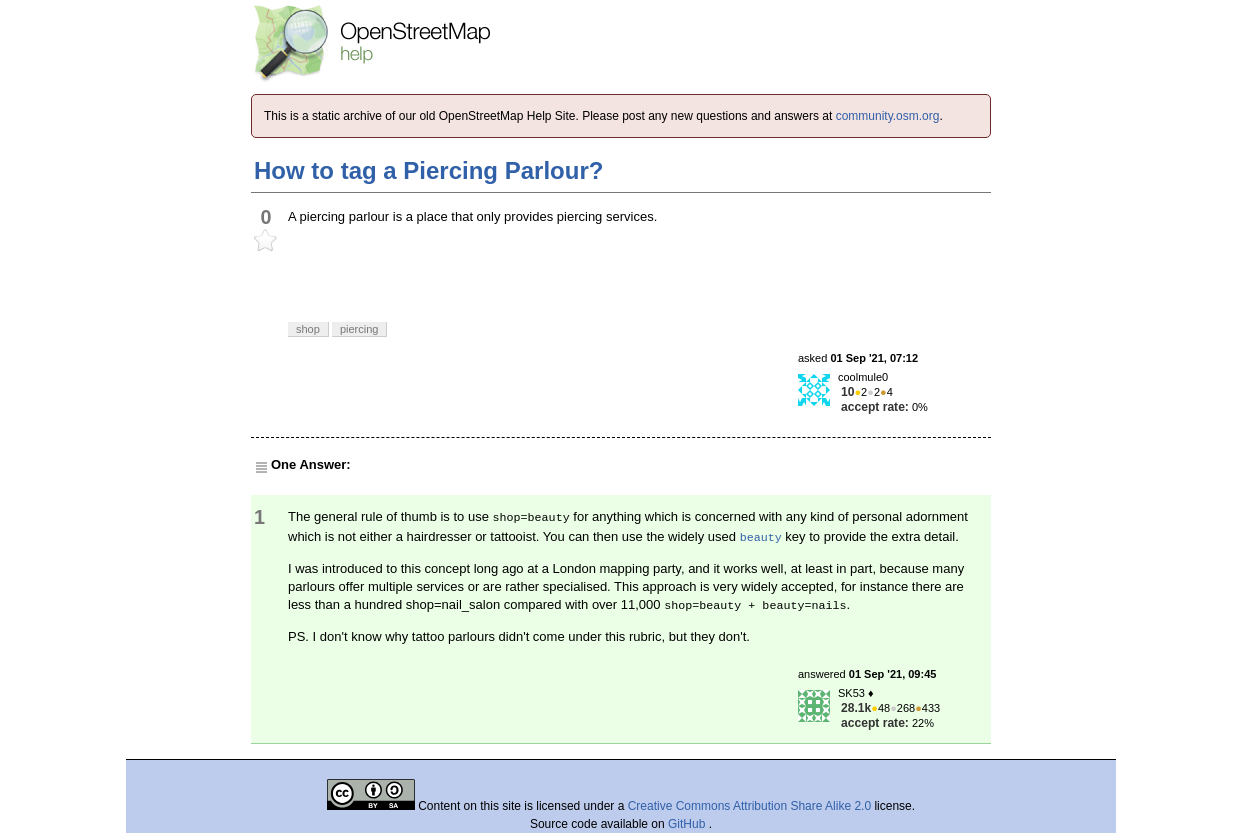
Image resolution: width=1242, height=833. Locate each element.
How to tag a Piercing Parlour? (428, 170)
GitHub (688, 824)
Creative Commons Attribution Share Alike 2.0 (749, 806)
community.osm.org (888, 116)
